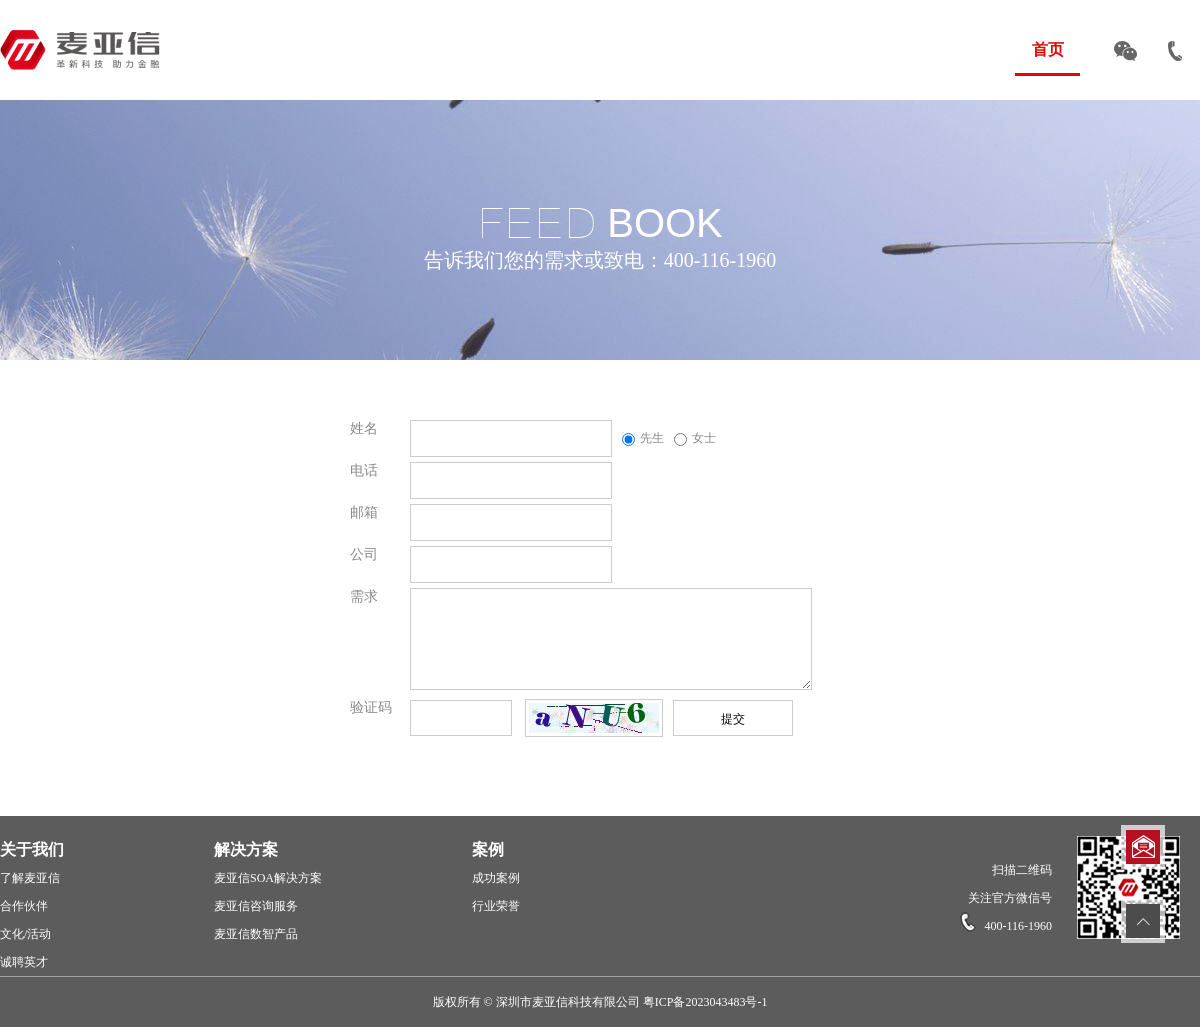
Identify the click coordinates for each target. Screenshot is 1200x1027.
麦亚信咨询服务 (256, 906)
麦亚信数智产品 (256, 934)
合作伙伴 (24, 906)
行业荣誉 (496, 906)
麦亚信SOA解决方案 (268, 878)
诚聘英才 (24, 962)
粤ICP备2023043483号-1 (705, 1002)
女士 (695, 438)
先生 (643, 438)
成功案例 (496, 878)
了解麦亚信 (30, 878)
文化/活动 (25, 934)
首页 (1048, 49)
